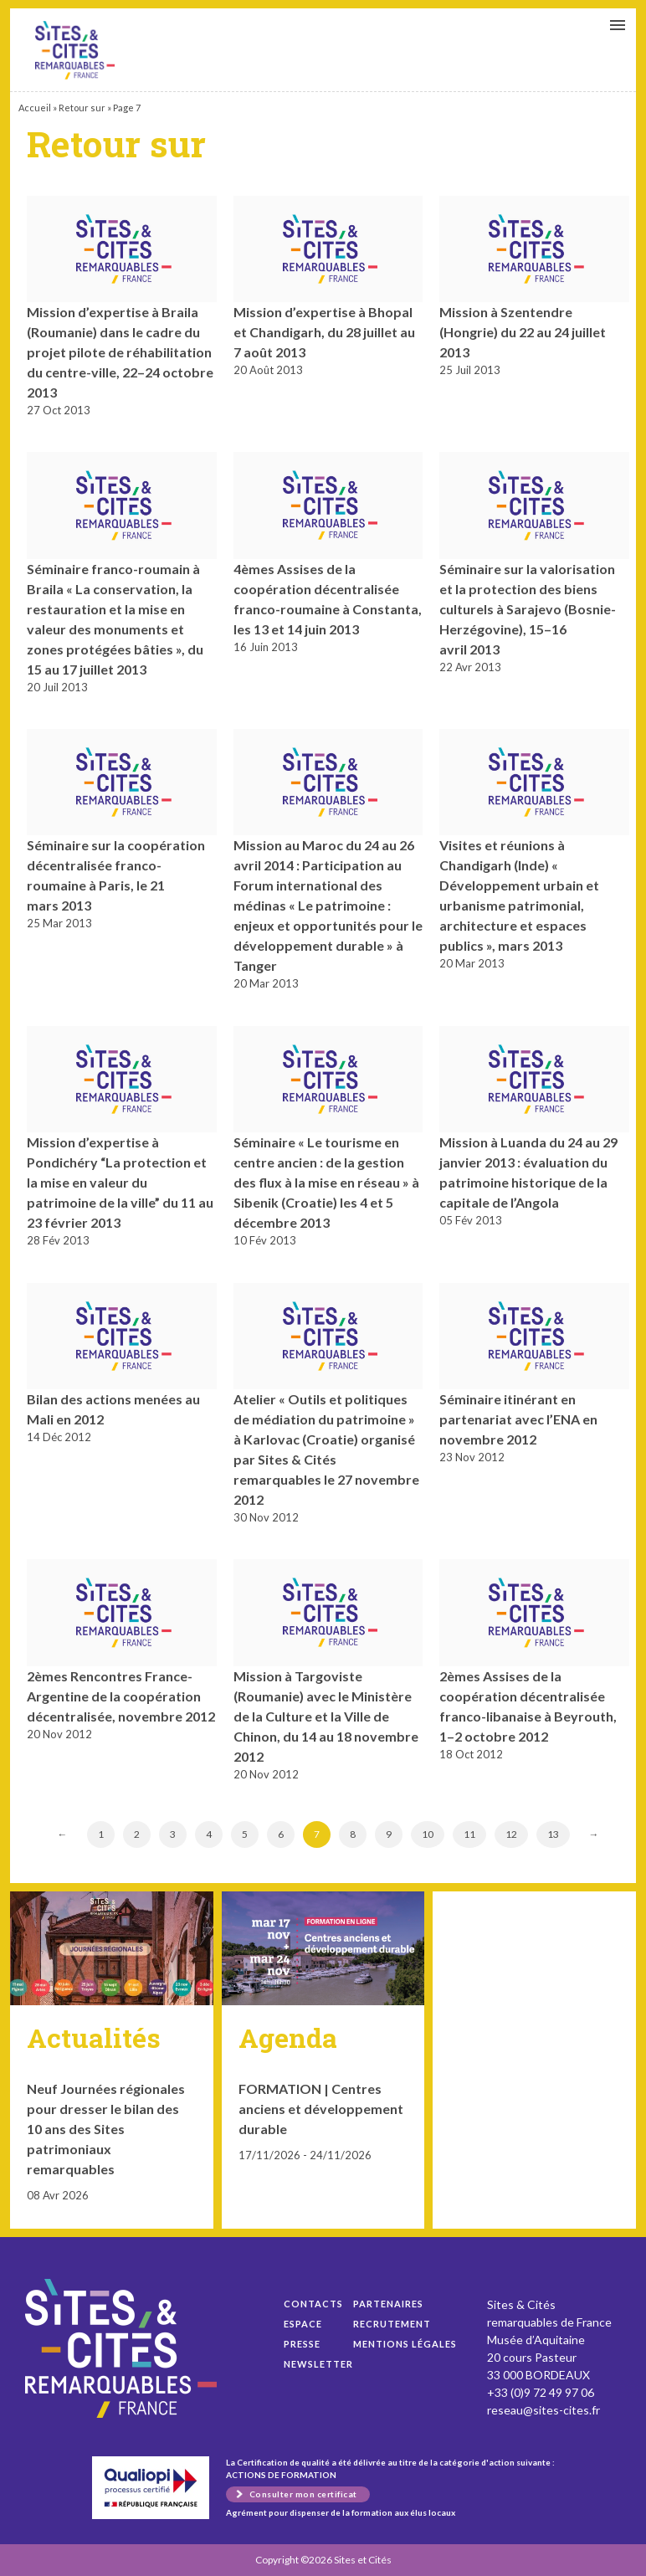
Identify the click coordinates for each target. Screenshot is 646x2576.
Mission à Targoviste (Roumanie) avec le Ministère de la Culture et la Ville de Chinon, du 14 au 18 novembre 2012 (325, 1716)
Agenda (287, 2037)
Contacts (313, 2303)
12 (511, 1834)
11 (469, 1834)
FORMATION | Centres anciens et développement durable (320, 2109)
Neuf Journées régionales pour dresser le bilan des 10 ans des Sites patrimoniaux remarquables (106, 2129)
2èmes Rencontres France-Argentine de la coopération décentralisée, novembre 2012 (121, 1696)
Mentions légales (405, 2343)
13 (553, 1834)
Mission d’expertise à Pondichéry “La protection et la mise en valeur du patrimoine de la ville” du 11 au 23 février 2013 (120, 1182)
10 (427, 1834)
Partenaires (388, 2303)
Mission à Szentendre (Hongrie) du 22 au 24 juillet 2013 (522, 332)
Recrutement (392, 2323)
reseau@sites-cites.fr (543, 2410)
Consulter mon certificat (303, 2494)
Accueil (34, 107)
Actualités (94, 2037)
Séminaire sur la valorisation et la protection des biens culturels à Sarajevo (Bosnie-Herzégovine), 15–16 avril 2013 (527, 609)
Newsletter (318, 2363)
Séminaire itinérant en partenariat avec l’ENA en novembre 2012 (518, 1419)
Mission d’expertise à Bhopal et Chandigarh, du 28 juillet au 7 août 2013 (324, 332)
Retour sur (82, 107)
